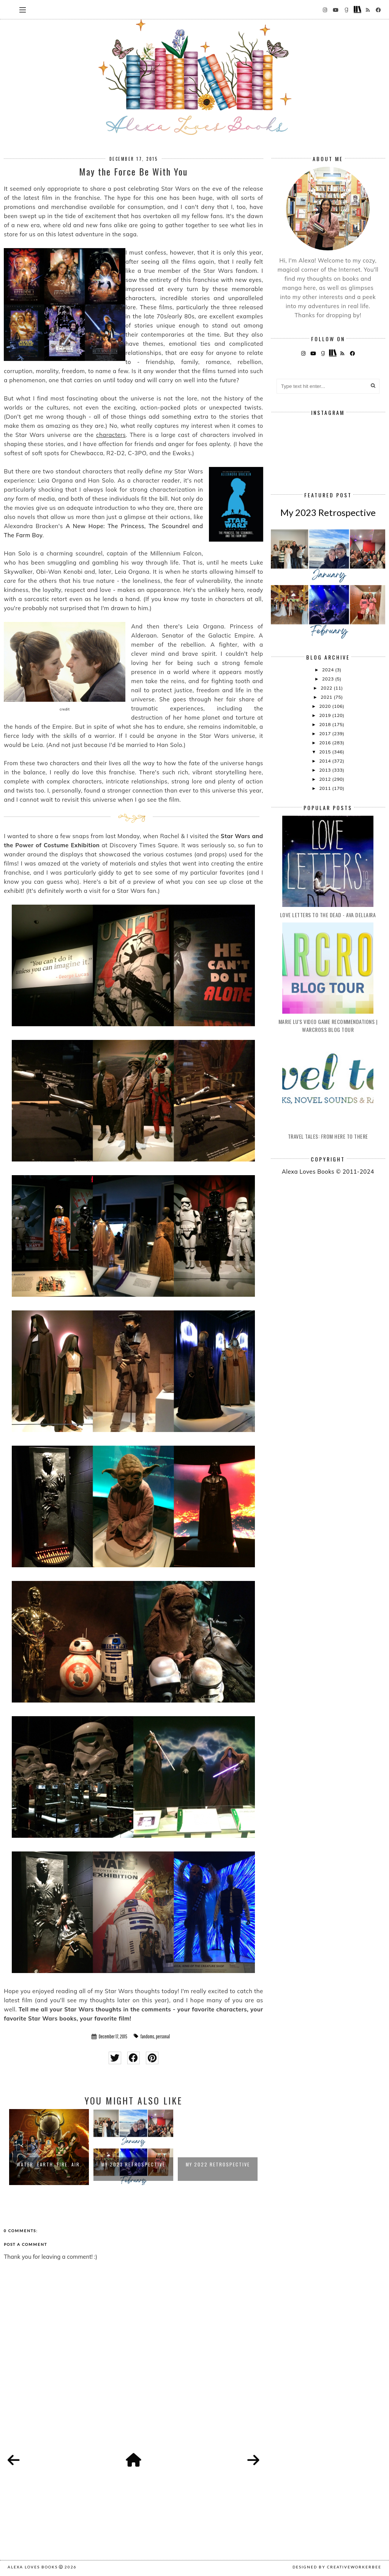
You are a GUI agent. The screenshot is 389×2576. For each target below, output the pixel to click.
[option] (49, 2147)
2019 (325, 715)
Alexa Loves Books (33, 2567)
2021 (327, 697)
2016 (325, 742)
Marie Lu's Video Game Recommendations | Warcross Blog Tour (328, 1025)
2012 (325, 779)
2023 (328, 679)
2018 (325, 724)
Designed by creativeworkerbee (337, 2567)
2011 (325, 788)
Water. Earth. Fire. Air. (49, 2164)
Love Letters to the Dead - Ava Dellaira (328, 915)
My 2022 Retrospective (218, 2164)
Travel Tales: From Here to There (328, 1136)
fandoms (147, 2036)
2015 (325, 752)
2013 (325, 770)
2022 (327, 688)
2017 (325, 733)
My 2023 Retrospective (133, 2164)
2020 (325, 706)
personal (163, 2036)
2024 (328, 669)
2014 (325, 761)
